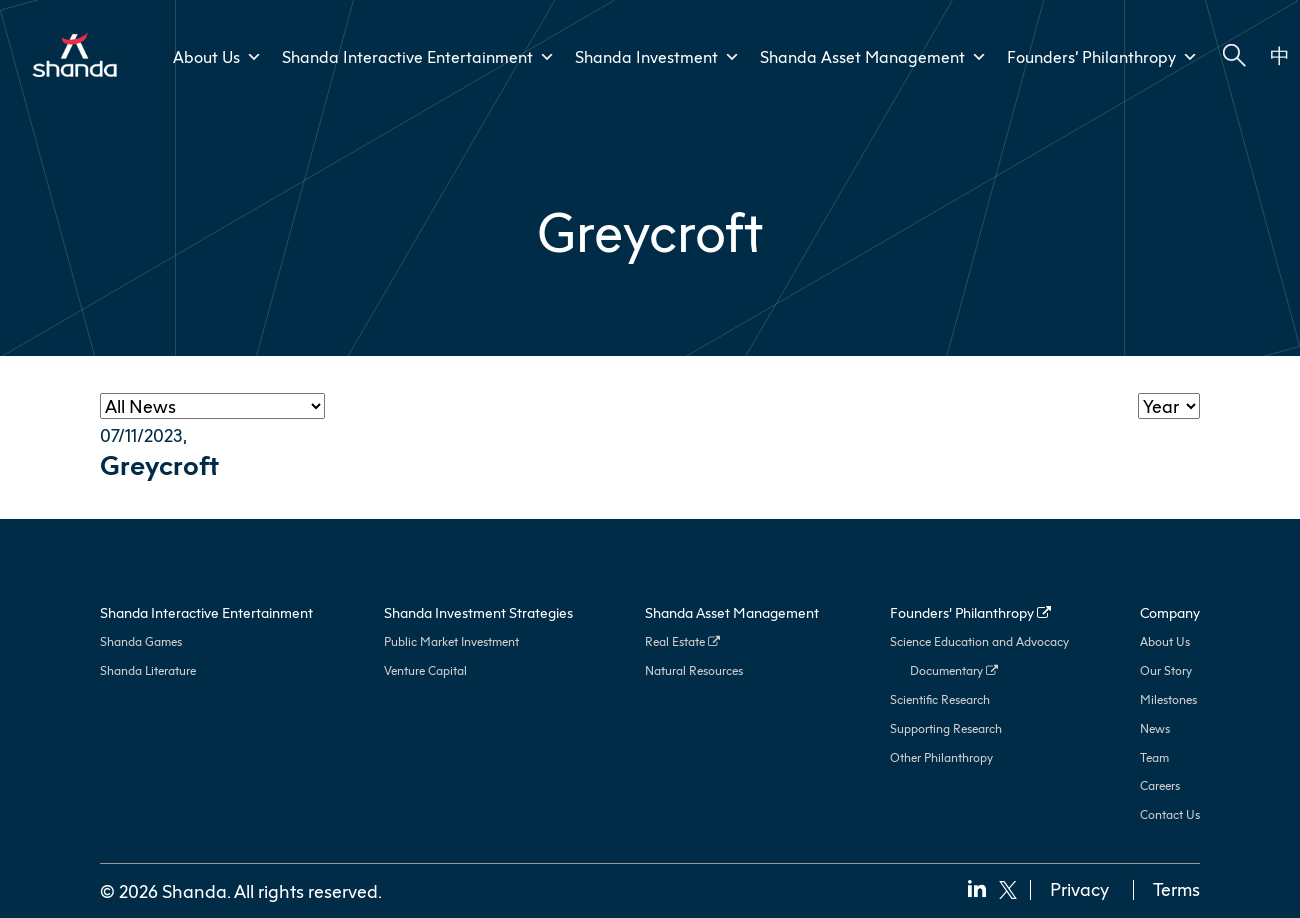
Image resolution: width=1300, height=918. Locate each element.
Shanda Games (141, 641)
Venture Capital (425, 670)
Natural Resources (694, 670)
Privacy (1079, 889)
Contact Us (1170, 814)
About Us (1165, 641)
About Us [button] (217, 57)
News (1155, 728)
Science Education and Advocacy (979, 641)
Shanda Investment (657, 57)
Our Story (1166, 670)
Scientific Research (940, 699)
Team (1154, 757)
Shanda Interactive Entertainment (418, 57)
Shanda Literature (148, 670)
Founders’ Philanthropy (1102, 57)
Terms (1176, 889)
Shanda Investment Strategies (478, 612)
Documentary (954, 670)
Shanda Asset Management (873, 57)
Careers (1160, 785)
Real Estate (682, 641)
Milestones (1168, 699)
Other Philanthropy (941, 757)
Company (1170, 612)
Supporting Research (946, 728)
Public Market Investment (451, 641)
